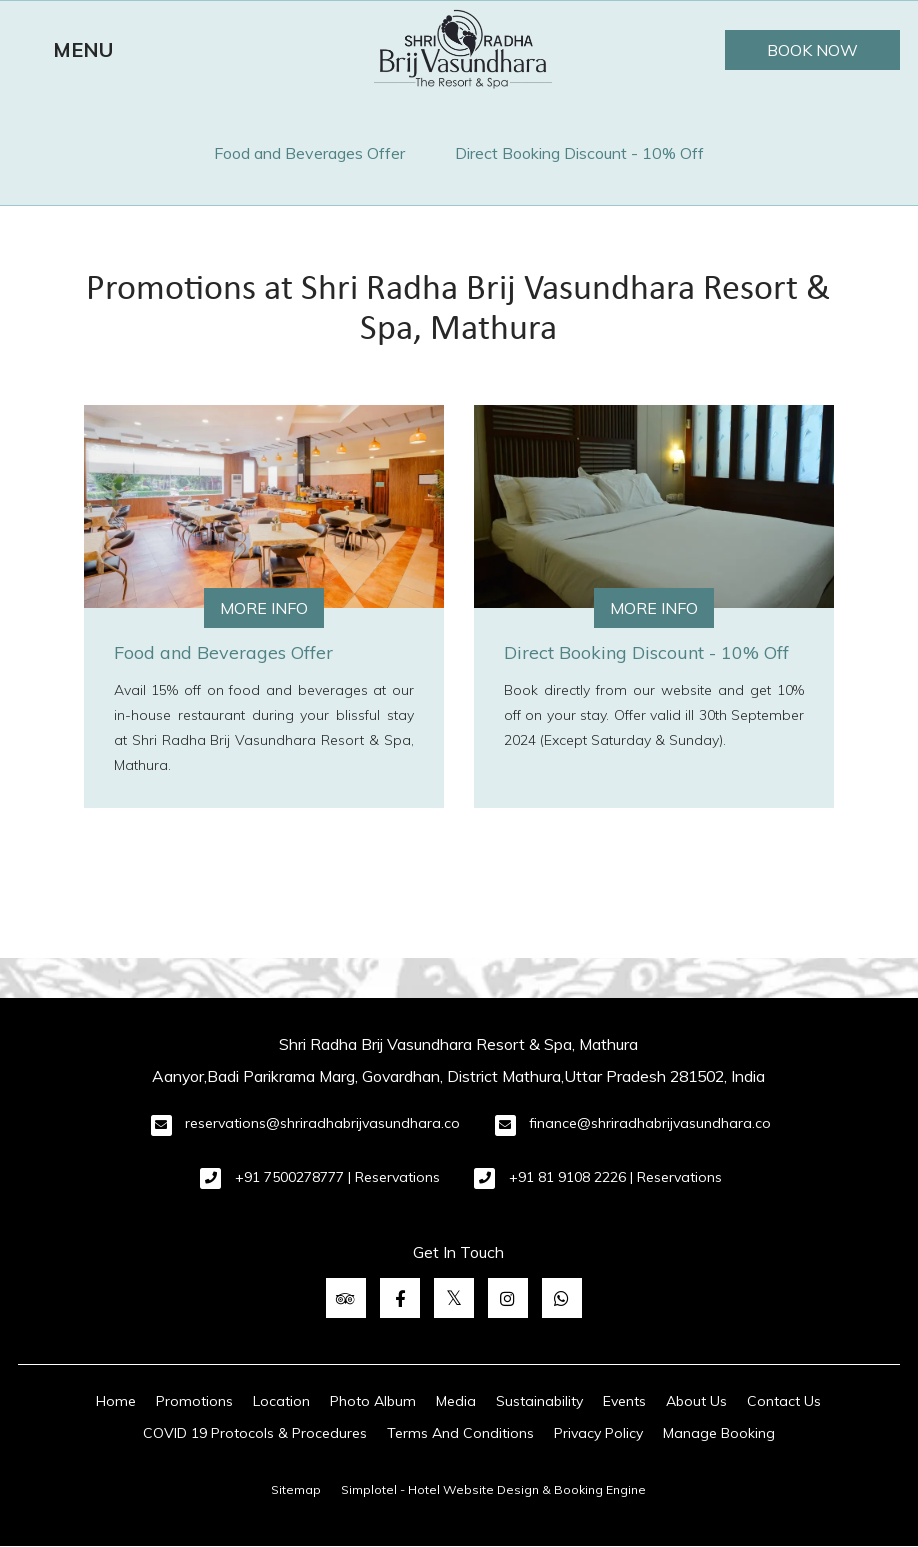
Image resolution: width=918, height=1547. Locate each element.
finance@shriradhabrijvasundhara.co (650, 1123)
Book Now (812, 50)
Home (116, 1401)
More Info (264, 608)
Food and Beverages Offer (309, 153)
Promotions (194, 1401)
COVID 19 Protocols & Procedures (255, 1433)
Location (281, 1401)
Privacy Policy (598, 1433)
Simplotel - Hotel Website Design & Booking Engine (493, 1489)
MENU (83, 49)
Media (456, 1401)
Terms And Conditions (343, 48)
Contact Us (784, 1401)
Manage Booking (719, 1433)
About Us (696, 1401)
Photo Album (373, 1401)
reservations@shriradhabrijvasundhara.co (322, 1123)
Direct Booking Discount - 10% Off (579, 153)
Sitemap (296, 1489)
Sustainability (539, 1401)
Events (624, 1401)
